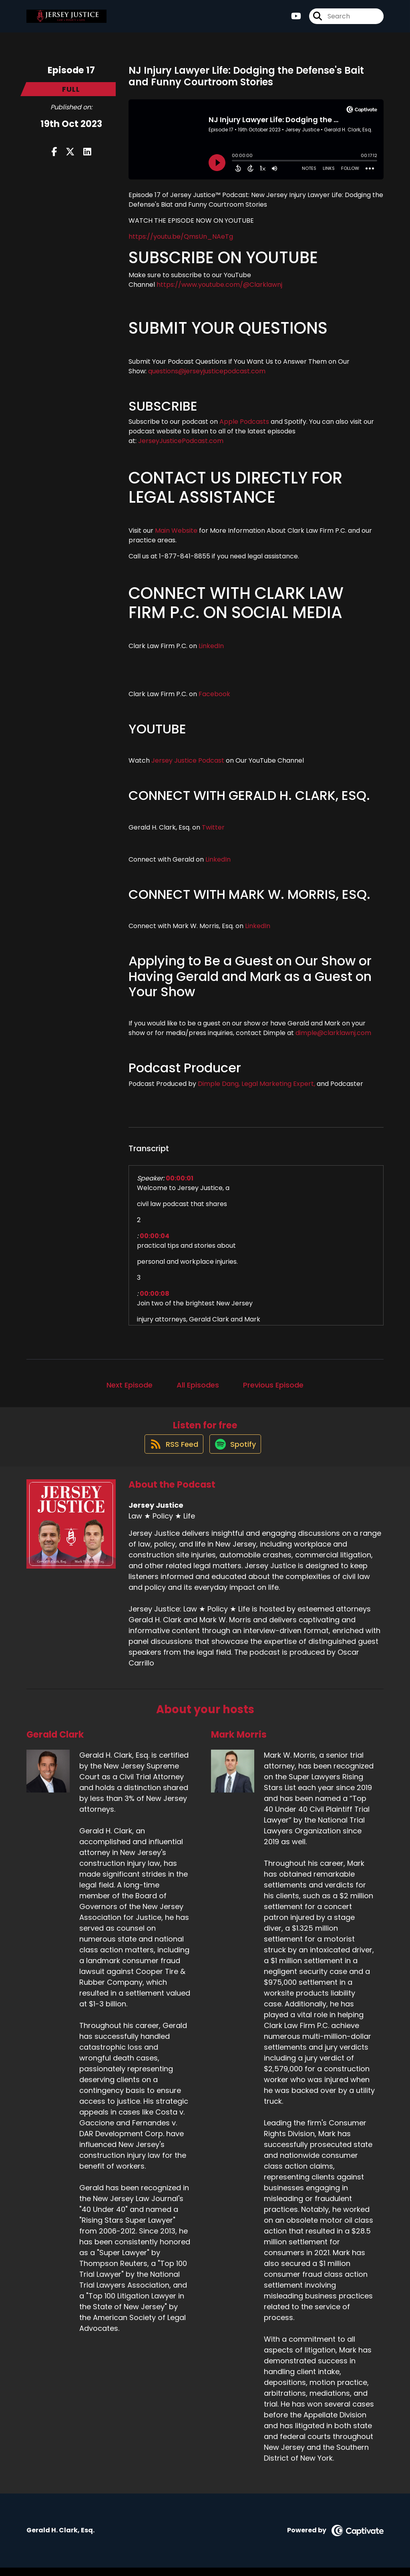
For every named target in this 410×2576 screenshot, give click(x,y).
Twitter (213, 827)
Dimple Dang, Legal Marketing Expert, (256, 1083)
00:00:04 (154, 1236)
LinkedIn (210, 646)
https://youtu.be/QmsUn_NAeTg (181, 236)
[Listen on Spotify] (235, 1452)
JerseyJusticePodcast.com (180, 440)
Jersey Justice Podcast (187, 760)
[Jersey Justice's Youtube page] (296, 20)
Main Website (176, 530)
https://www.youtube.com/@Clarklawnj (219, 284)
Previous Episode (273, 1385)
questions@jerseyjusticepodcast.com (206, 371)
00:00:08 (154, 1293)
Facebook (215, 694)
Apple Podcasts (244, 421)
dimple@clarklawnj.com (333, 1032)
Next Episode (130, 1385)
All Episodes (198, 1385)
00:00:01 (179, 1178)
